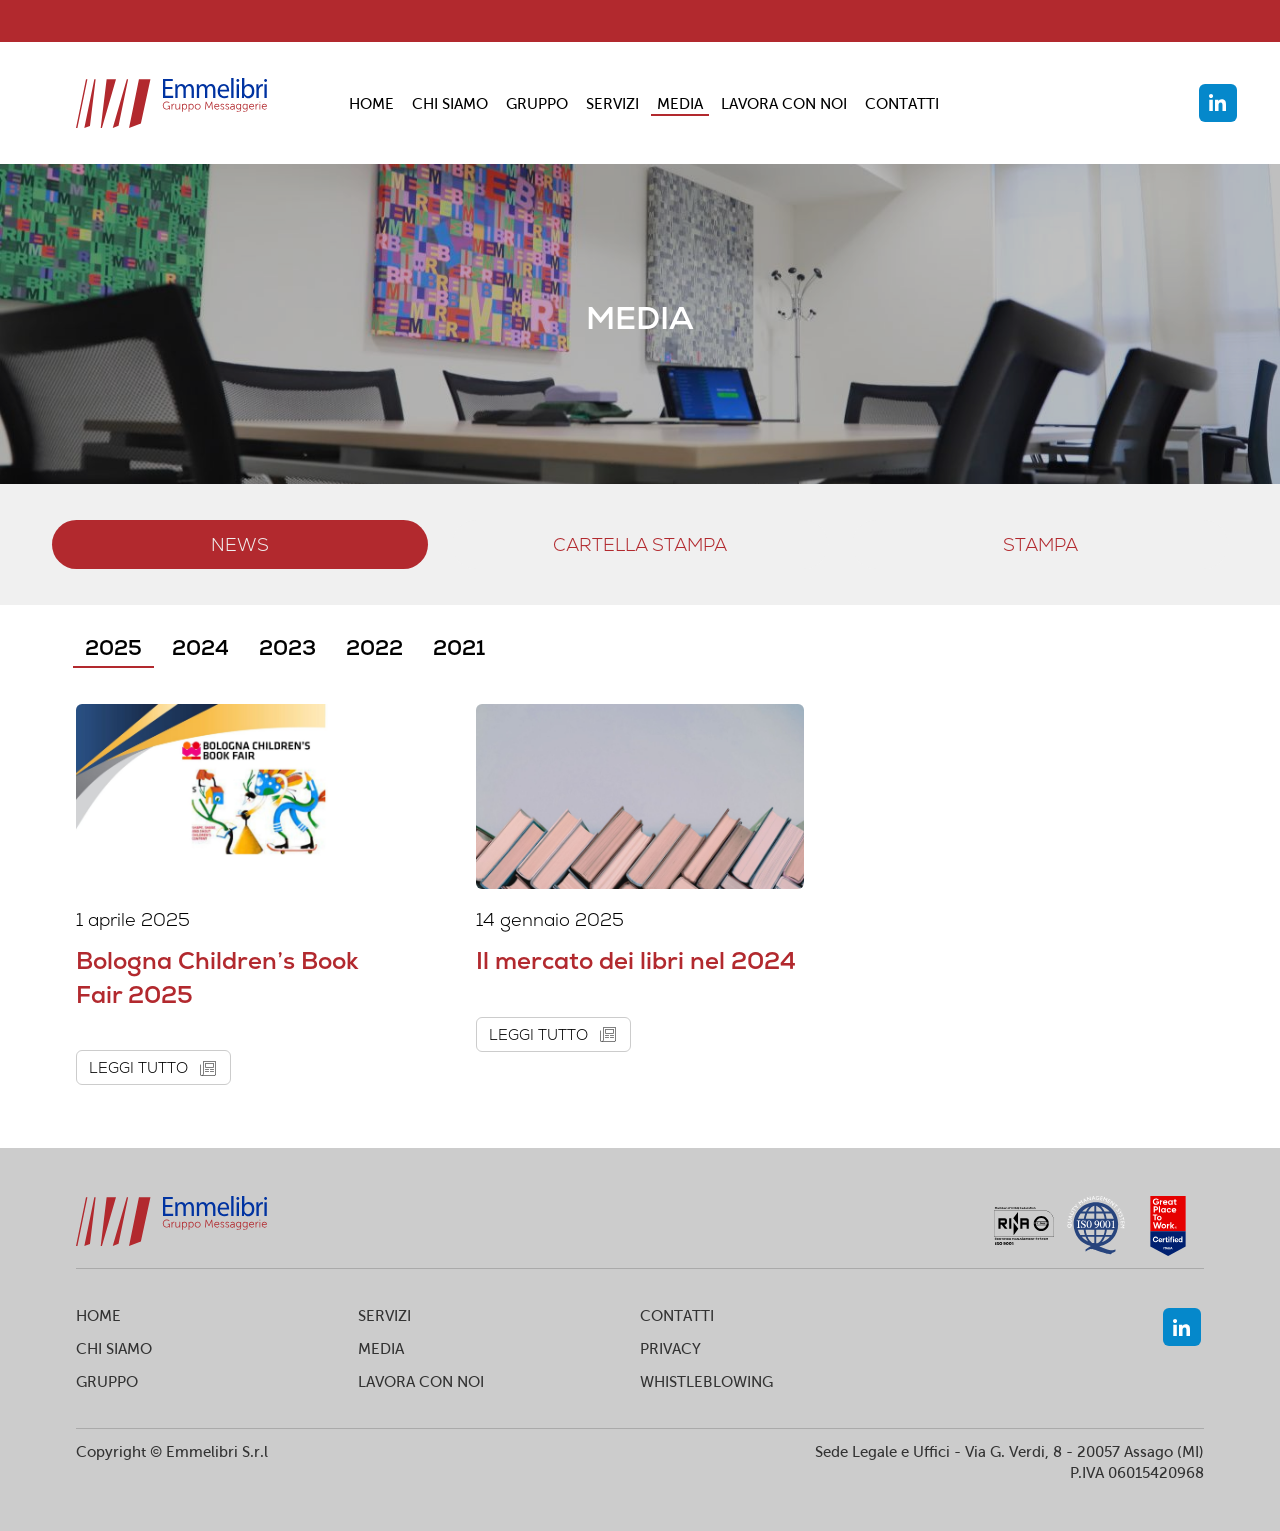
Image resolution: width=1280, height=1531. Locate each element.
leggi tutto (156, 1067)
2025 (113, 647)
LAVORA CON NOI (784, 103)
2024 (200, 647)
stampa (1040, 544)
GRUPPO (537, 103)
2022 (374, 647)
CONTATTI (902, 103)
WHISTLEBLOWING (706, 1381)
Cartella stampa (640, 544)
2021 (459, 647)
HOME (371, 103)
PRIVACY (670, 1348)
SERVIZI (612, 103)
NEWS (240, 544)
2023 (287, 647)
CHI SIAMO (450, 103)
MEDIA (680, 103)
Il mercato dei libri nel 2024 (636, 960)
